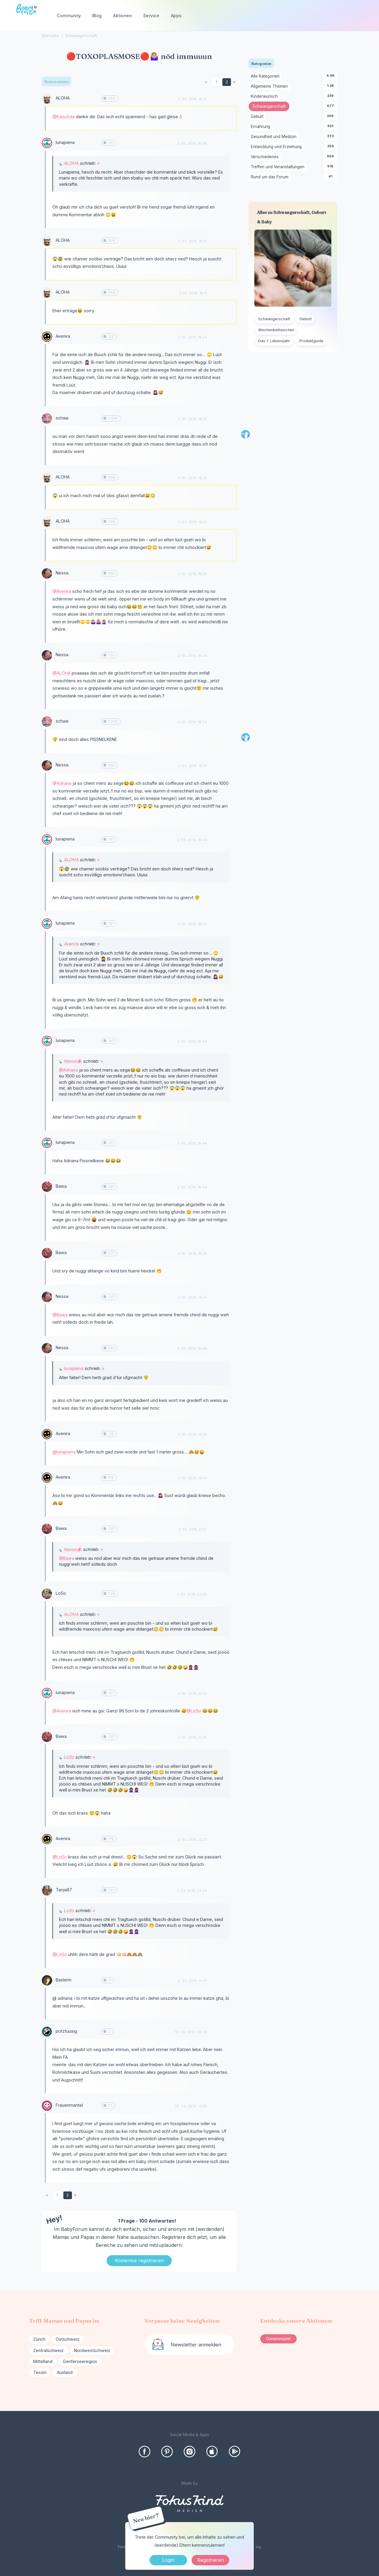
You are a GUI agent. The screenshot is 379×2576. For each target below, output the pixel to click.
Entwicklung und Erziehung (277, 147)
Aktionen (122, 15)
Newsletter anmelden (196, 2345)
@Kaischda (63, 116)
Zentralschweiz (48, 2350)
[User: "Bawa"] (47, 1186)
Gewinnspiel (278, 2338)
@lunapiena (64, 1451)
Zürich (39, 2339)
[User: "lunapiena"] (47, 143)
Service (151, 15)
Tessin (39, 2372)
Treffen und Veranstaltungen (278, 167)
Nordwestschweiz (92, 2350)
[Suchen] (362, 16)
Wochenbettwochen (276, 330)
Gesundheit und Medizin (274, 137)
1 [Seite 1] (216, 82)
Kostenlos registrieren (139, 2260)
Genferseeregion (80, 2361)
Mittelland (42, 2361)
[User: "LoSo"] (47, 1594)
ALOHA (63, 97)
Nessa (62, 572)
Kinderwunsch (265, 96)
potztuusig (66, 2031)
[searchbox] (339, 16)
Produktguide (311, 341)
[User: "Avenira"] (47, 337)
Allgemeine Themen (270, 86)
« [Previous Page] (206, 82)
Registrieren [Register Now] (210, 2560)
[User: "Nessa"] (47, 573)
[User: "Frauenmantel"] (47, 2105)
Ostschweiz (67, 2339)
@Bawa (60, 1314)
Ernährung (261, 127)
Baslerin (63, 1979)
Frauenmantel (69, 2105)
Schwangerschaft (270, 107)
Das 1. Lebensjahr (274, 341)
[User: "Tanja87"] (47, 1890)
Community (69, 15)
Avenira (63, 336)
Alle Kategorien (266, 76)
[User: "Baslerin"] (47, 1980)
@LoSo (194, 1710)
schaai (62, 417)
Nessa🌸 (73, 1061)
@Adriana (61, 783)
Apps (176, 15)
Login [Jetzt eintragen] (168, 2560)
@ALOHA (61, 672)
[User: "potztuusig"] (47, 2031)
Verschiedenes (266, 157)
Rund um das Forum (270, 177)
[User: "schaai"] (47, 418)
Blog (97, 15)
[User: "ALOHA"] (47, 98)
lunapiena (65, 142)
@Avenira (61, 591)
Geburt (258, 117)
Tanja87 (64, 1889)
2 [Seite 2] (227, 82)
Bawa (61, 1186)
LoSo (61, 1593)
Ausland (65, 2372)
